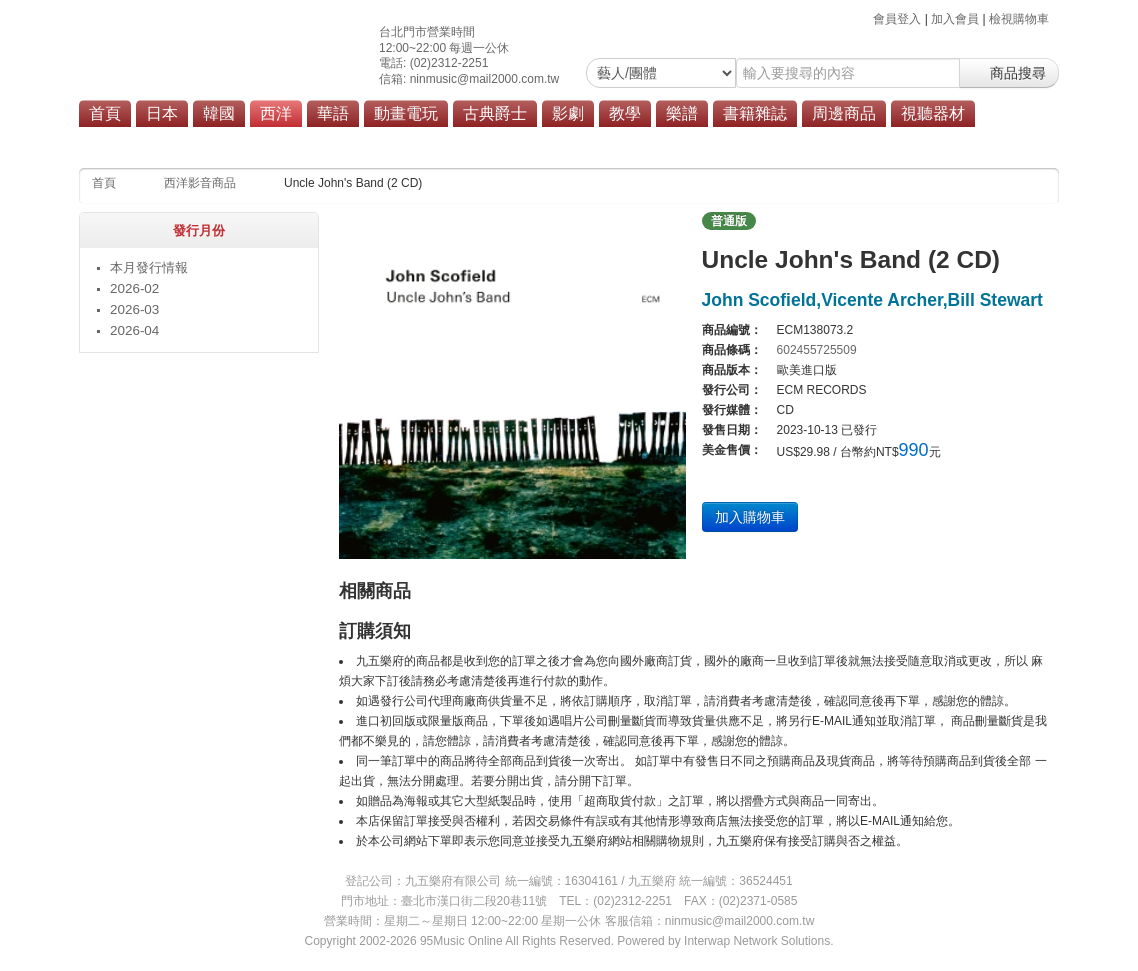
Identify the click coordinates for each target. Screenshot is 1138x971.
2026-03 (134, 309)
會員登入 (897, 19)
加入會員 (955, 19)
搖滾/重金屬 (477, 142)
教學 (625, 113)
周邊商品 (844, 113)
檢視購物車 (1019, 19)
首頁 (105, 113)
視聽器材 (933, 113)
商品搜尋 (1009, 73)
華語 (333, 113)
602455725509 (817, 350)
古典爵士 (495, 113)
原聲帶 (551, 142)
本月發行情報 (149, 267)
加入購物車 (750, 517)
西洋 (276, 113)
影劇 (568, 113)
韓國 (219, 113)
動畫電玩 (406, 113)
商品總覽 (616, 142)
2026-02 (134, 288)
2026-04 (134, 330)
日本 (162, 113)
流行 (411, 142)
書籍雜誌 (755, 113)
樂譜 (682, 113)
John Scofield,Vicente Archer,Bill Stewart (872, 300)
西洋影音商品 (200, 183)
